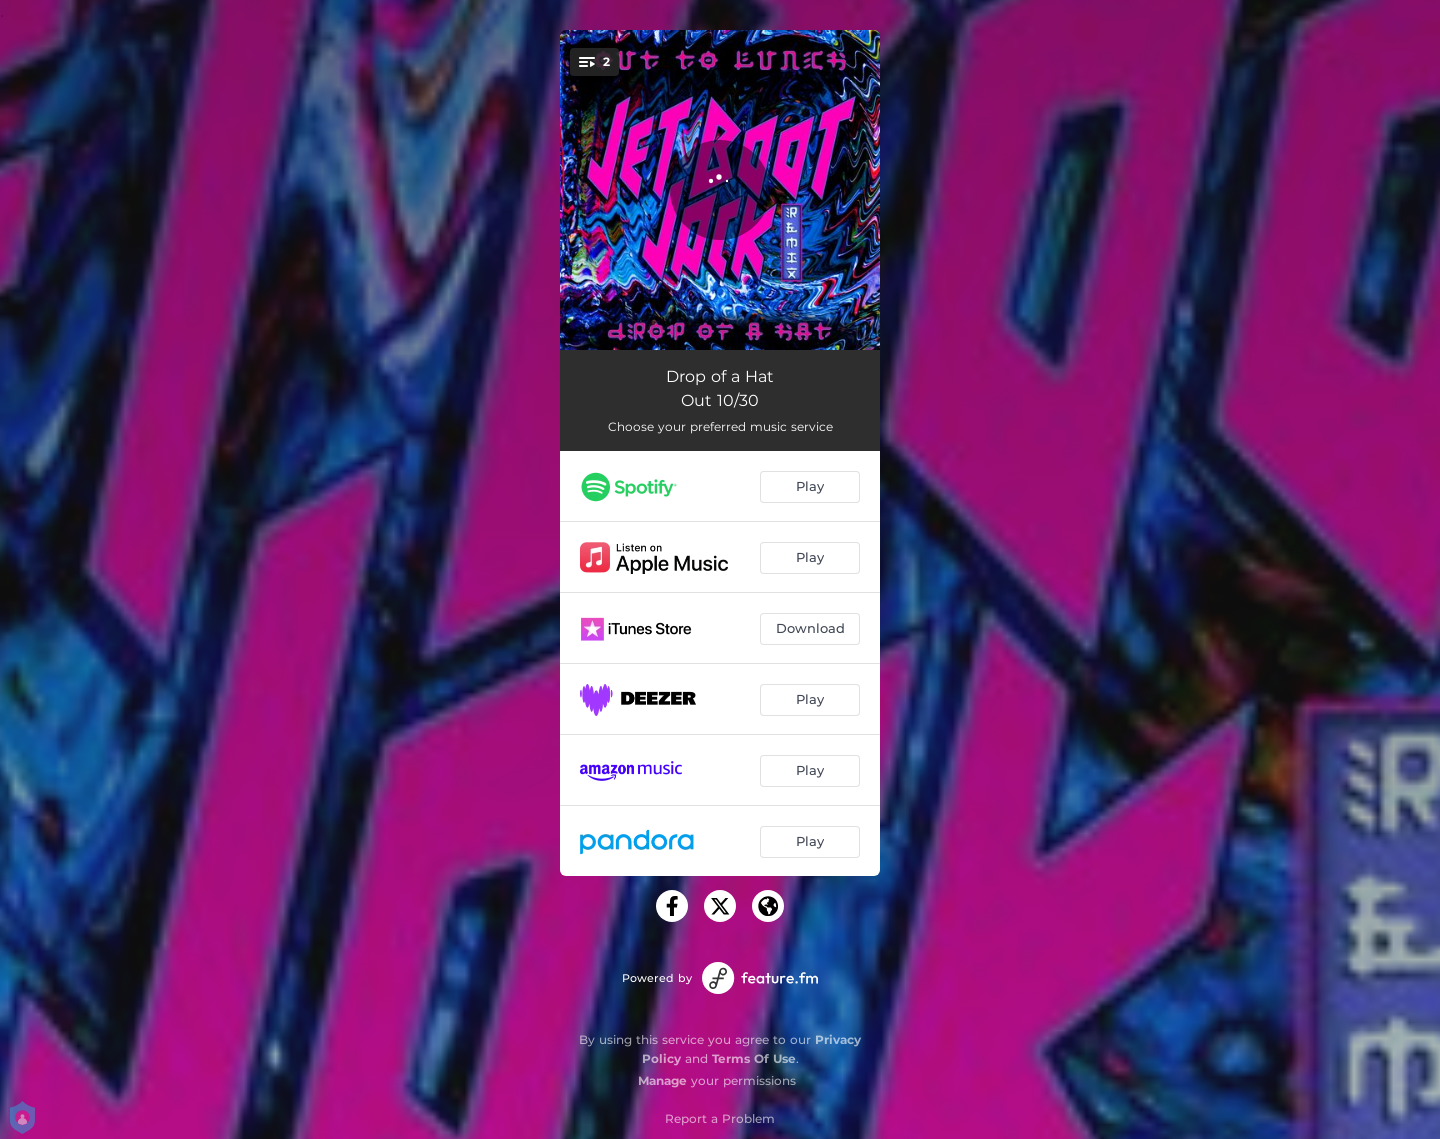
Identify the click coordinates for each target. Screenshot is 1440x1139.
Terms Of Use (754, 1058)
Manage (662, 1080)
